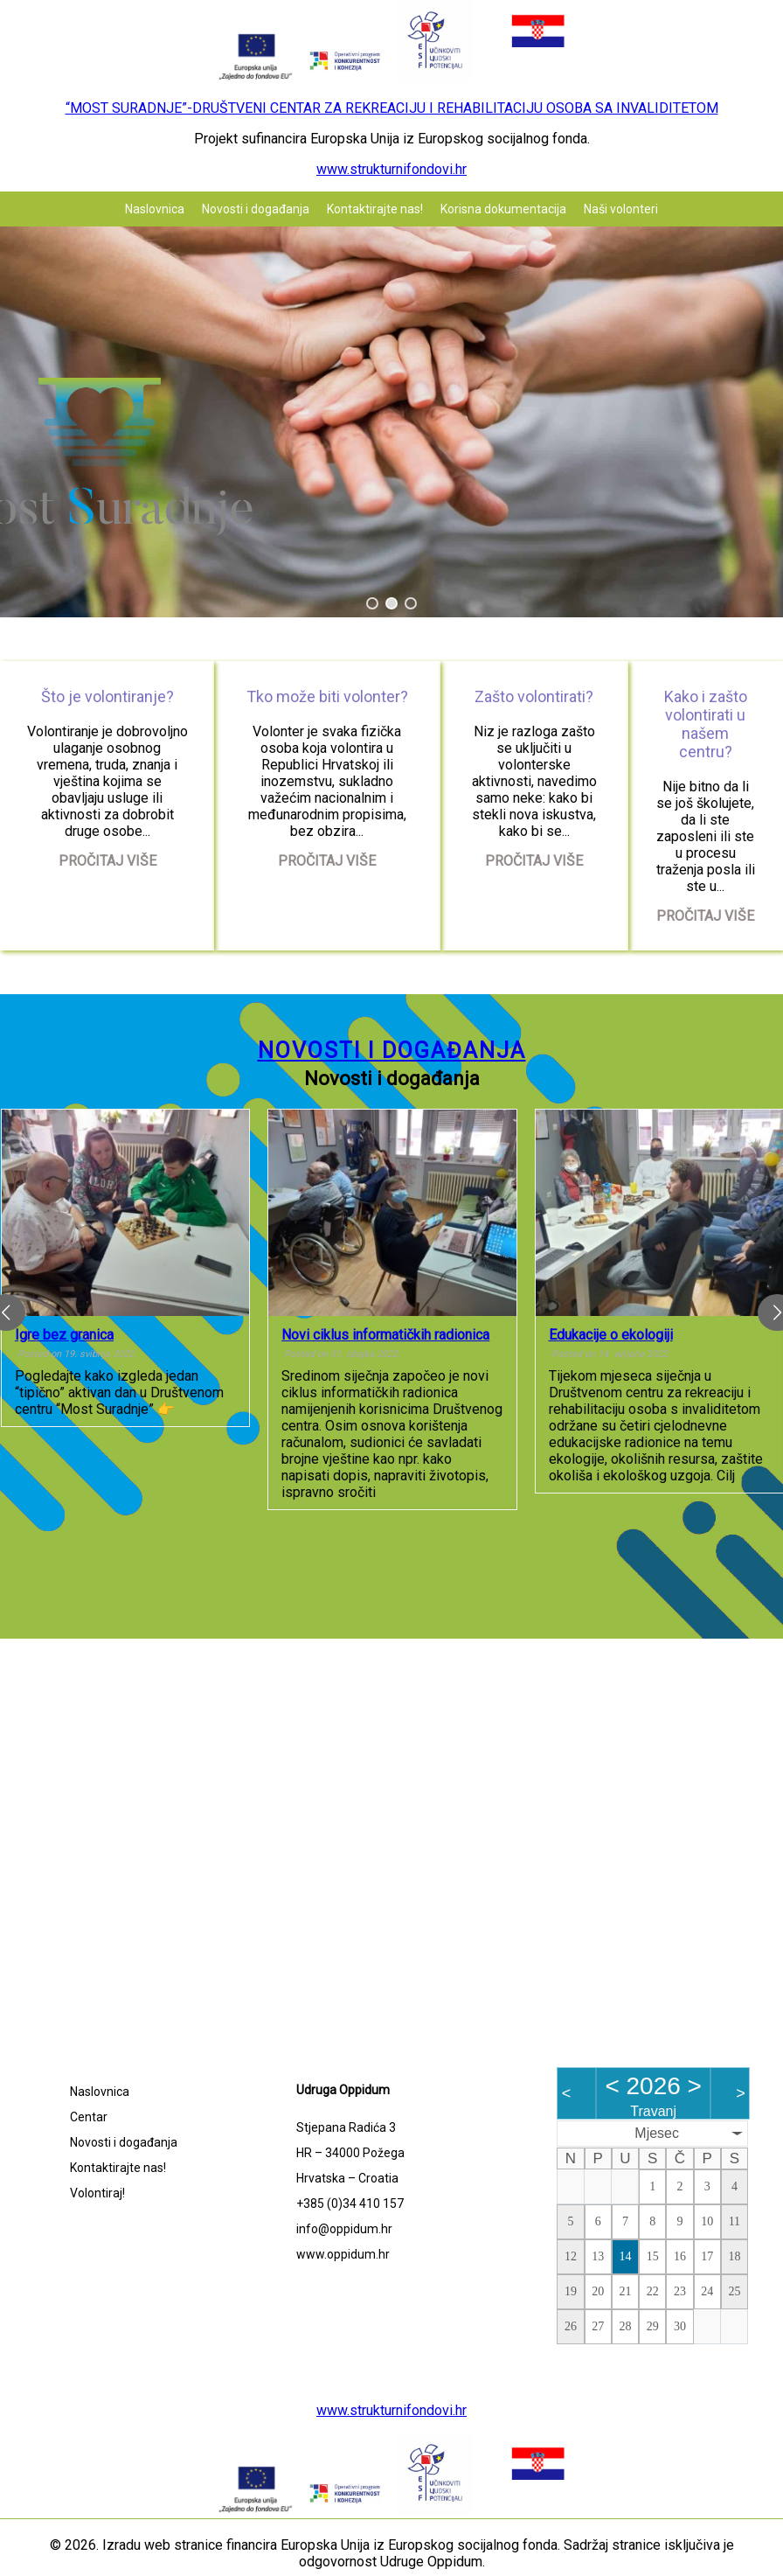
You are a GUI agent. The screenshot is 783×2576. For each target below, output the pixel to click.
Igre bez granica (64, 1334)
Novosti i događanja (255, 209)
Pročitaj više (107, 861)
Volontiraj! (97, 2193)
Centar (88, 2117)
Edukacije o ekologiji (611, 1334)
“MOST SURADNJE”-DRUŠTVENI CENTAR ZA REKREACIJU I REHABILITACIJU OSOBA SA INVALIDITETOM (392, 108)
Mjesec (656, 2133)
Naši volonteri (621, 209)
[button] (372, 603)
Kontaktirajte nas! (375, 209)
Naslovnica (154, 209)
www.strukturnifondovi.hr (391, 169)
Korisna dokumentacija (503, 209)
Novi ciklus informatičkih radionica (385, 1334)
